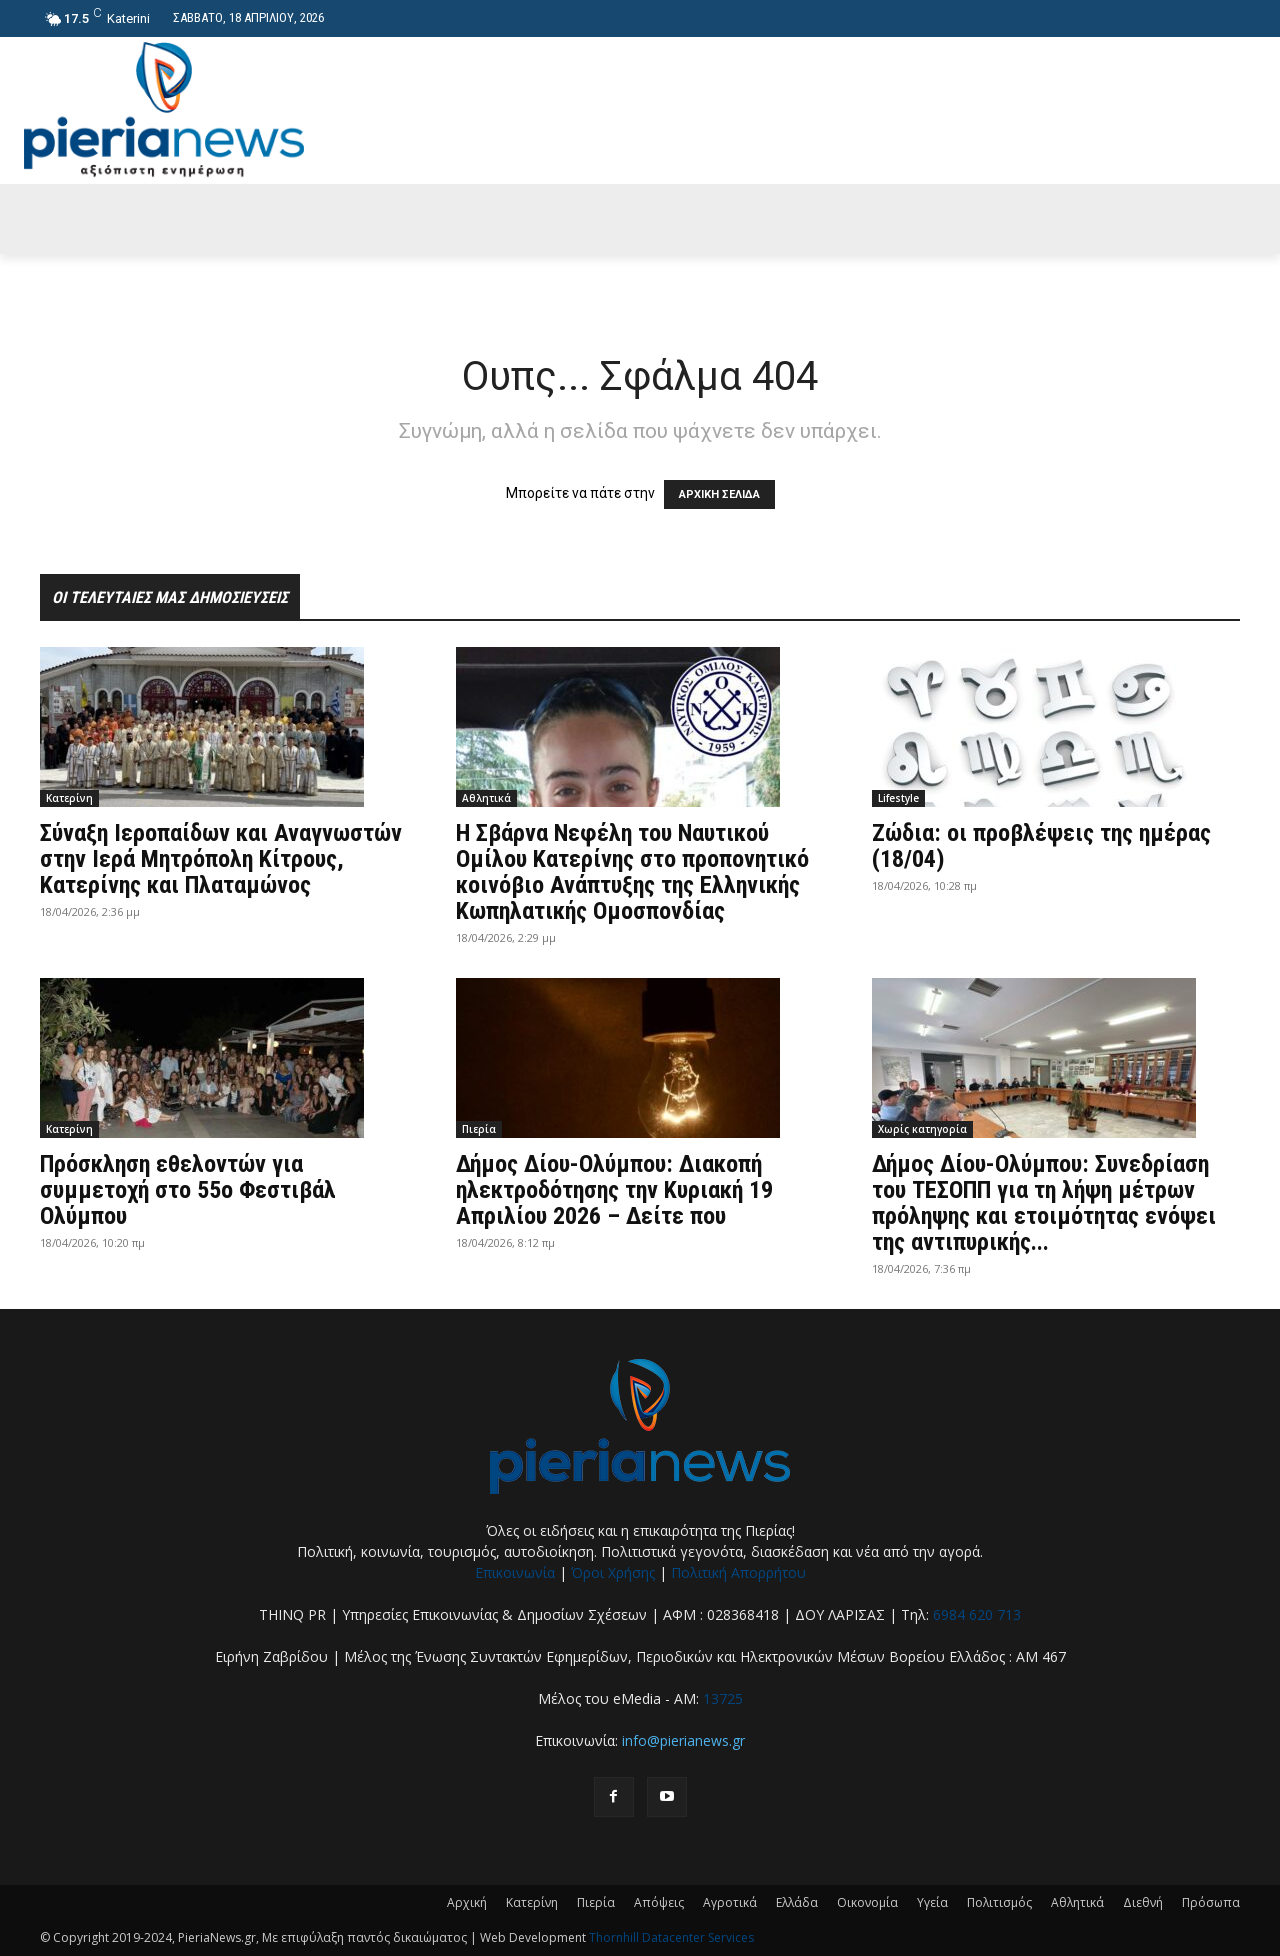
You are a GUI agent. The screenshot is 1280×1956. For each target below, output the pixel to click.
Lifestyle (898, 798)
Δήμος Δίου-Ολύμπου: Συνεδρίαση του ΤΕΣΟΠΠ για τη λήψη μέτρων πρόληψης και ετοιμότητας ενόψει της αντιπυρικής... (1044, 1203)
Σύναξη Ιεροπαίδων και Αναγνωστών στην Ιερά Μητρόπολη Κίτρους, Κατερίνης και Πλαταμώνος (221, 859)
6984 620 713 (977, 1614)
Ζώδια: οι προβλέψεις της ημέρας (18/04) (1041, 846)
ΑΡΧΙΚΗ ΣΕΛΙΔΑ (719, 494)
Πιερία (479, 1129)
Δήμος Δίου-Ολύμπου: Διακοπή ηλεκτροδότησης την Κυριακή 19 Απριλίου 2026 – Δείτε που (614, 1190)
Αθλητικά (486, 798)
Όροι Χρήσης (613, 1572)
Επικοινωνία (515, 1572)
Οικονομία (867, 1902)
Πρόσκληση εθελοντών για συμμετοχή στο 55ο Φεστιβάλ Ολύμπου (188, 1190)
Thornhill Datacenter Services (671, 1937)
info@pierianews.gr (683, 1740)
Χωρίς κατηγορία (922, 1129)
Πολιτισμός (999, 1902)
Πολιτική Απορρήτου (738, 1572)
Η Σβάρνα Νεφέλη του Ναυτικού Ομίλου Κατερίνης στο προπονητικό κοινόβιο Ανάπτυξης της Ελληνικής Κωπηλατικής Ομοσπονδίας (632, 872)
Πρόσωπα (1211, 1902)
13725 (723, 1698)
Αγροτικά (730, 1902)
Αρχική (467, 1902)
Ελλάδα (797, 1902)
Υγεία (932, 1902)
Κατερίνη (69, 798)
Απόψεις (659, 1902)
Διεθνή (1143, 1902)
